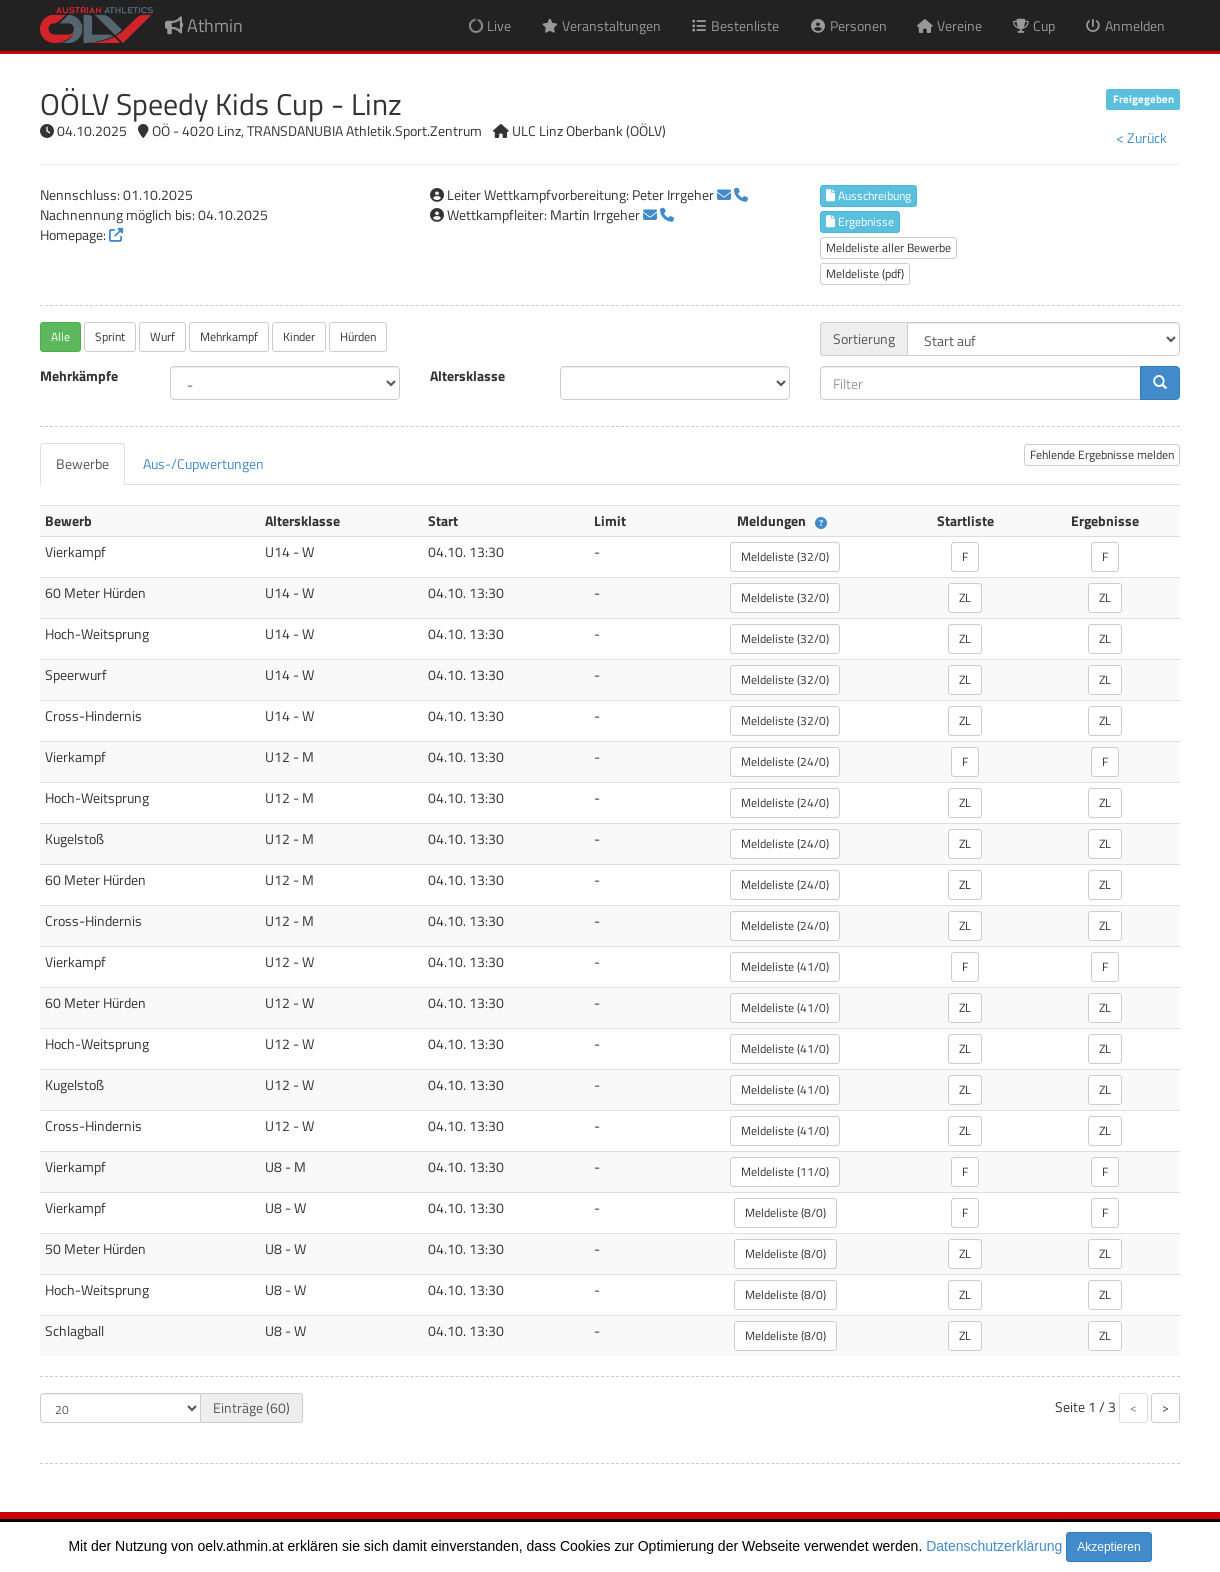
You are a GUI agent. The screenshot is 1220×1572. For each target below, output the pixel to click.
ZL (965, 597)
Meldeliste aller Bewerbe (888, 247)
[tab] (82, 464)
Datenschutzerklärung (994, 1546)
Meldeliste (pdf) (865, 273)
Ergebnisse (860, 221)
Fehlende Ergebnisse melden (1102, 454)
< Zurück (1141, 137)
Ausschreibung (868, 195)
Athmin (204, 25)
